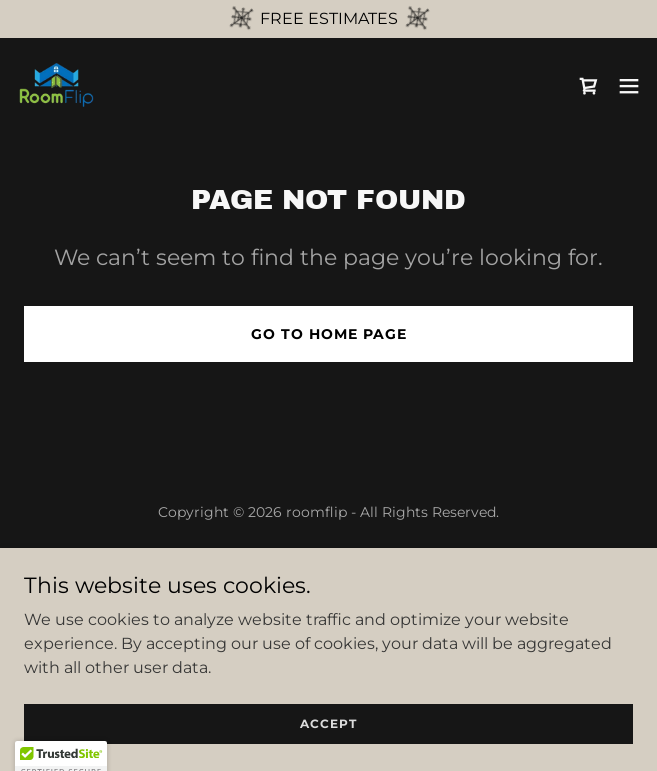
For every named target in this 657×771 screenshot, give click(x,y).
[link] (56, 86)
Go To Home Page (329, 334)
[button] (629, 86)
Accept (328, 723)
